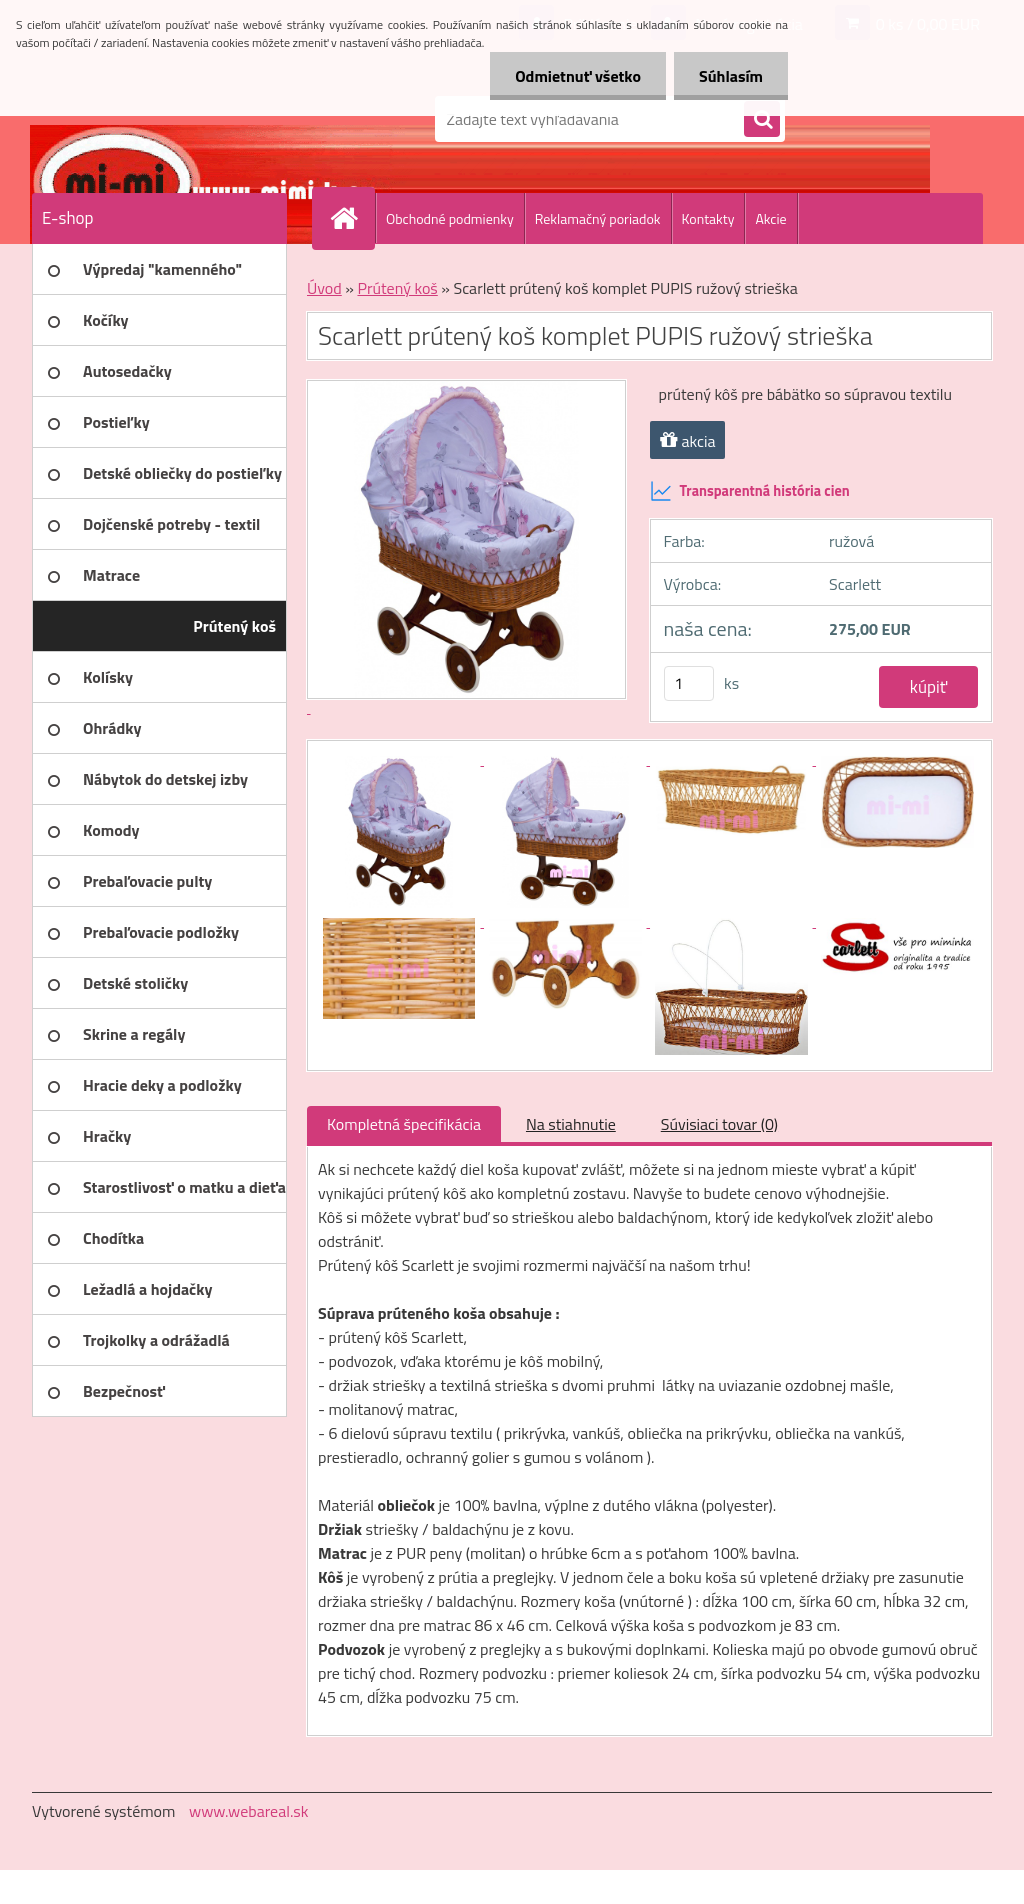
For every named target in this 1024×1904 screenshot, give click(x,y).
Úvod (324, 288)
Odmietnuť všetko (578, 76)
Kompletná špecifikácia (404, 1124)
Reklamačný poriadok (598, 218)
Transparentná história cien (750, 491)
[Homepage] (352, 218)
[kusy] (689, 683)
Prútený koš (397, 288)
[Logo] (169, 119)
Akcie (770, 218)
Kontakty (708, 218)
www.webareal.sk (249, 1811)
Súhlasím (731, 76)
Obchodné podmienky (450, 218)
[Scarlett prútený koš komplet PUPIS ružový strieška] (401, 759)
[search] (762, 120)
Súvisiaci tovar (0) (719, 1124)
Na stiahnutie (571, 1124)
